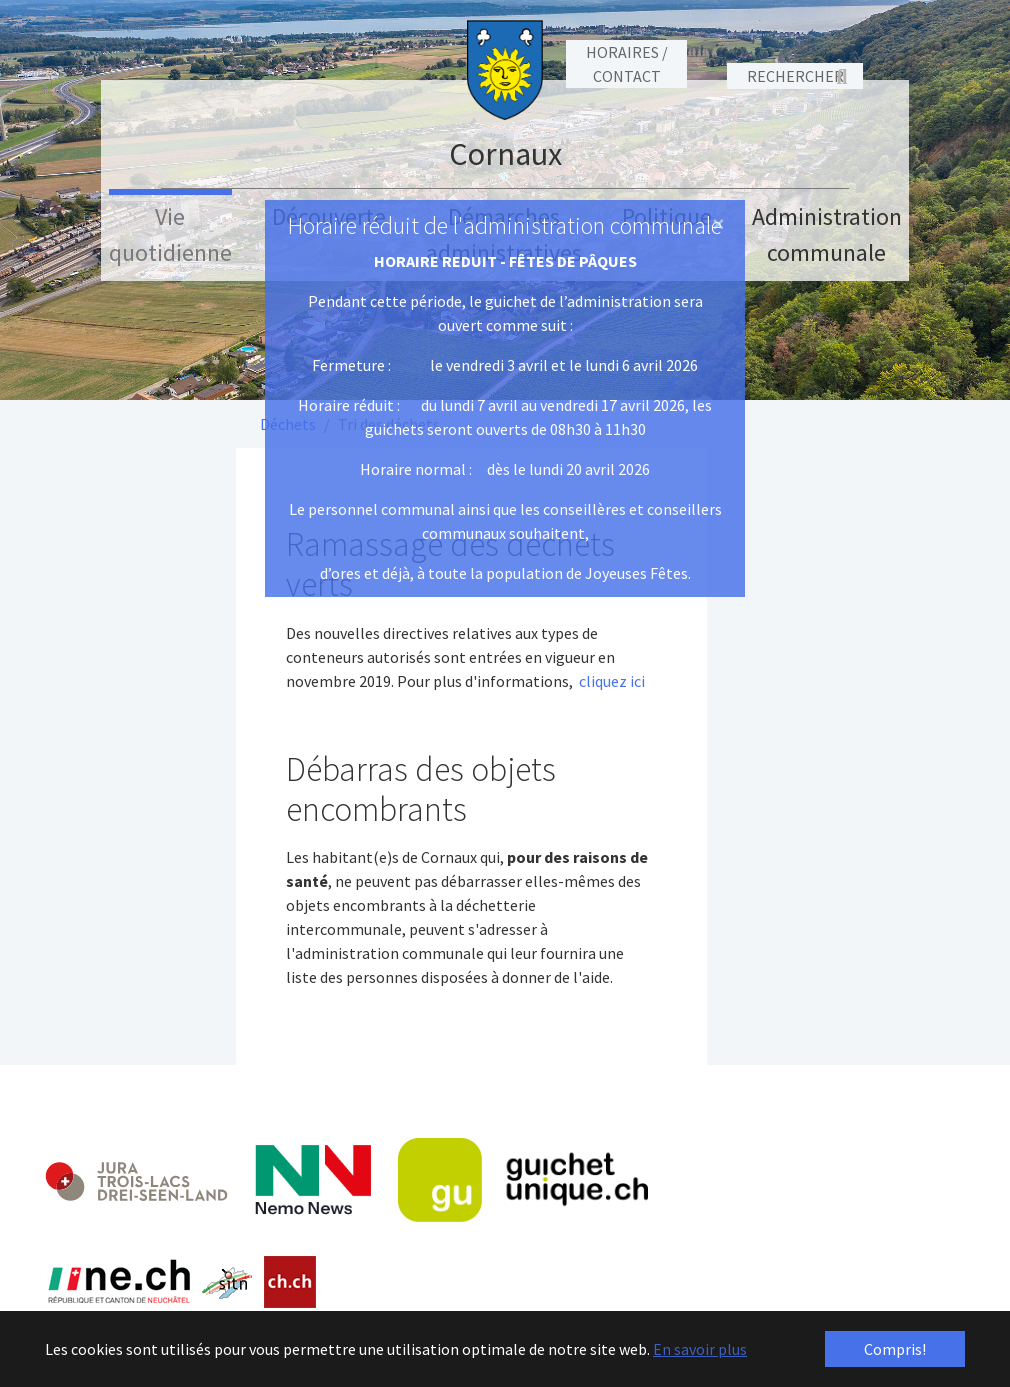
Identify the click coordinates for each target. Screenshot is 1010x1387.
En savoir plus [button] (700, 1349)
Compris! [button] (895, 1349)
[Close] (718, 224)
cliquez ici (612, 681)
